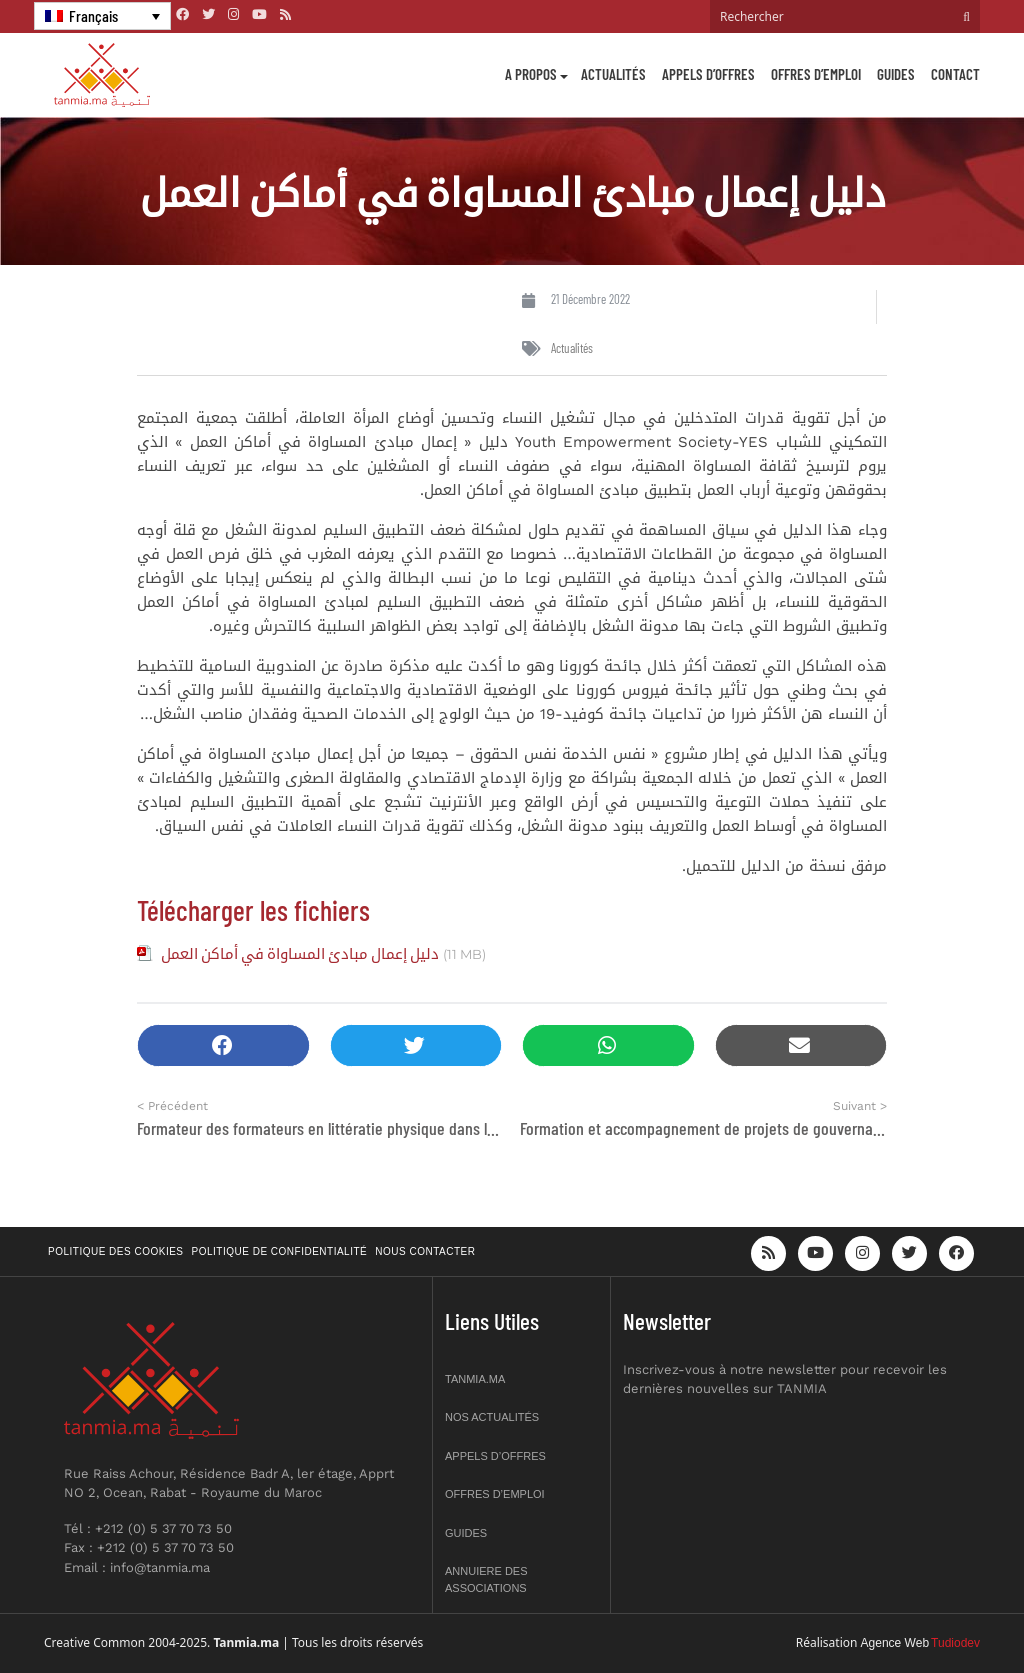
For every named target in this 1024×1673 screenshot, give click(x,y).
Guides (896, 74)
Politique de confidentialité (280, 1251)
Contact (955, 74)
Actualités (613, 74)
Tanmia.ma (475, 1379)
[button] (223, 1045)
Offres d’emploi (816, 74)
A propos (531, 74)
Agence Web (895, 1643)
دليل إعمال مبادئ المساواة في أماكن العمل (300, 953)
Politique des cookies (116, 1251)
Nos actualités (492, 1417)
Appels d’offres (708, 74)
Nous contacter (425, 1251)
